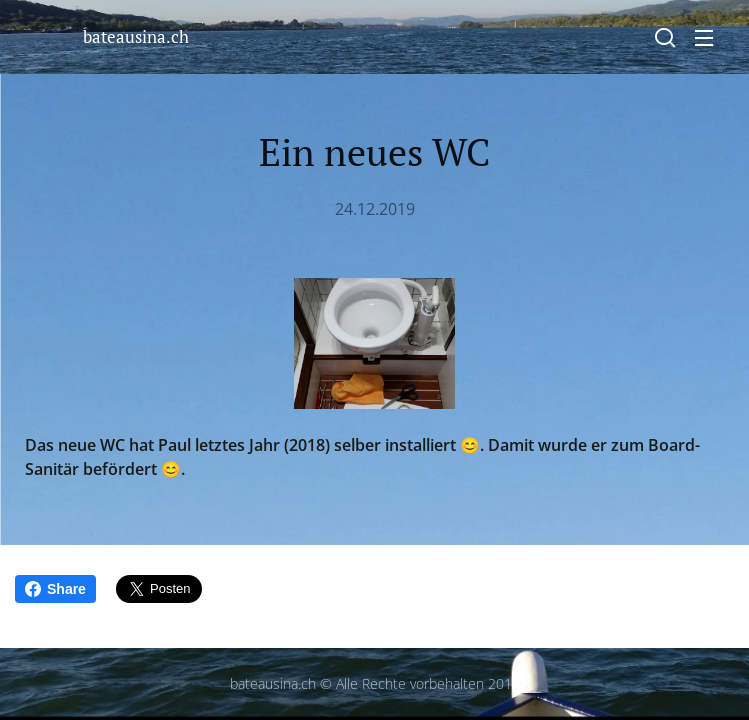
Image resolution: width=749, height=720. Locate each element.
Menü (704, 38)
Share (55, 589)
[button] (665, 37)
